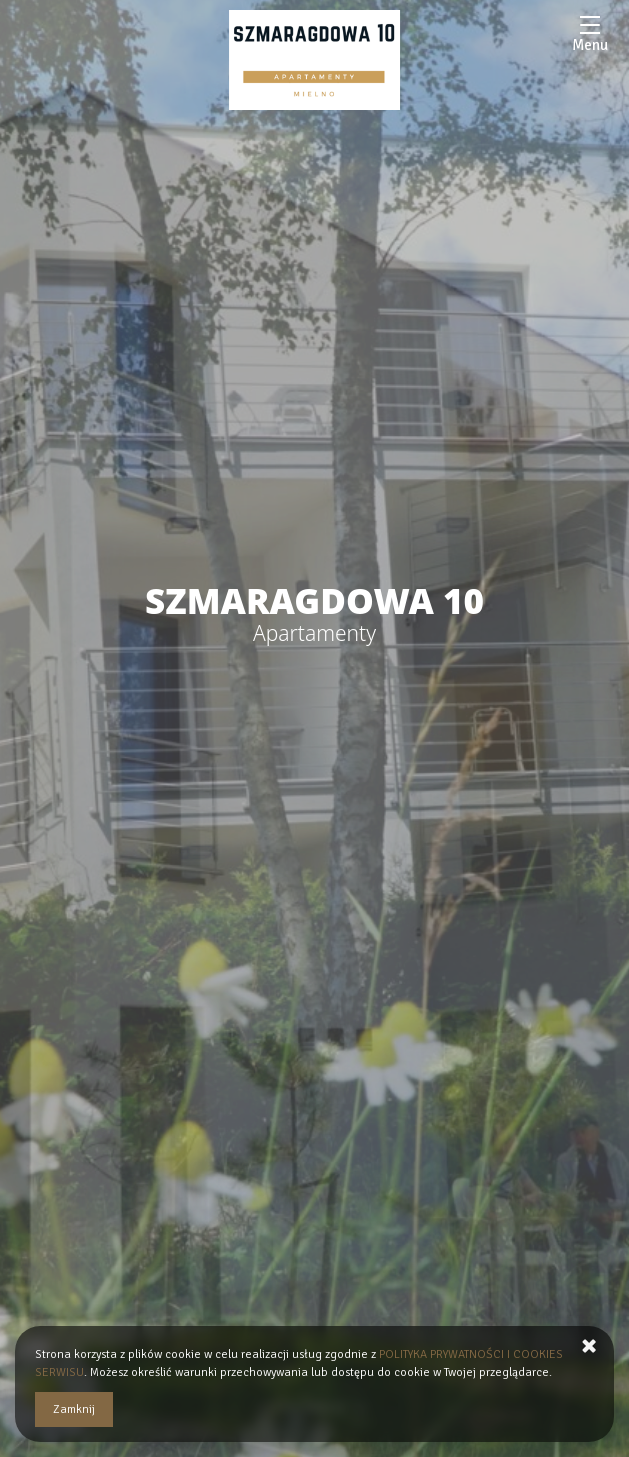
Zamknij (74, 1409)
